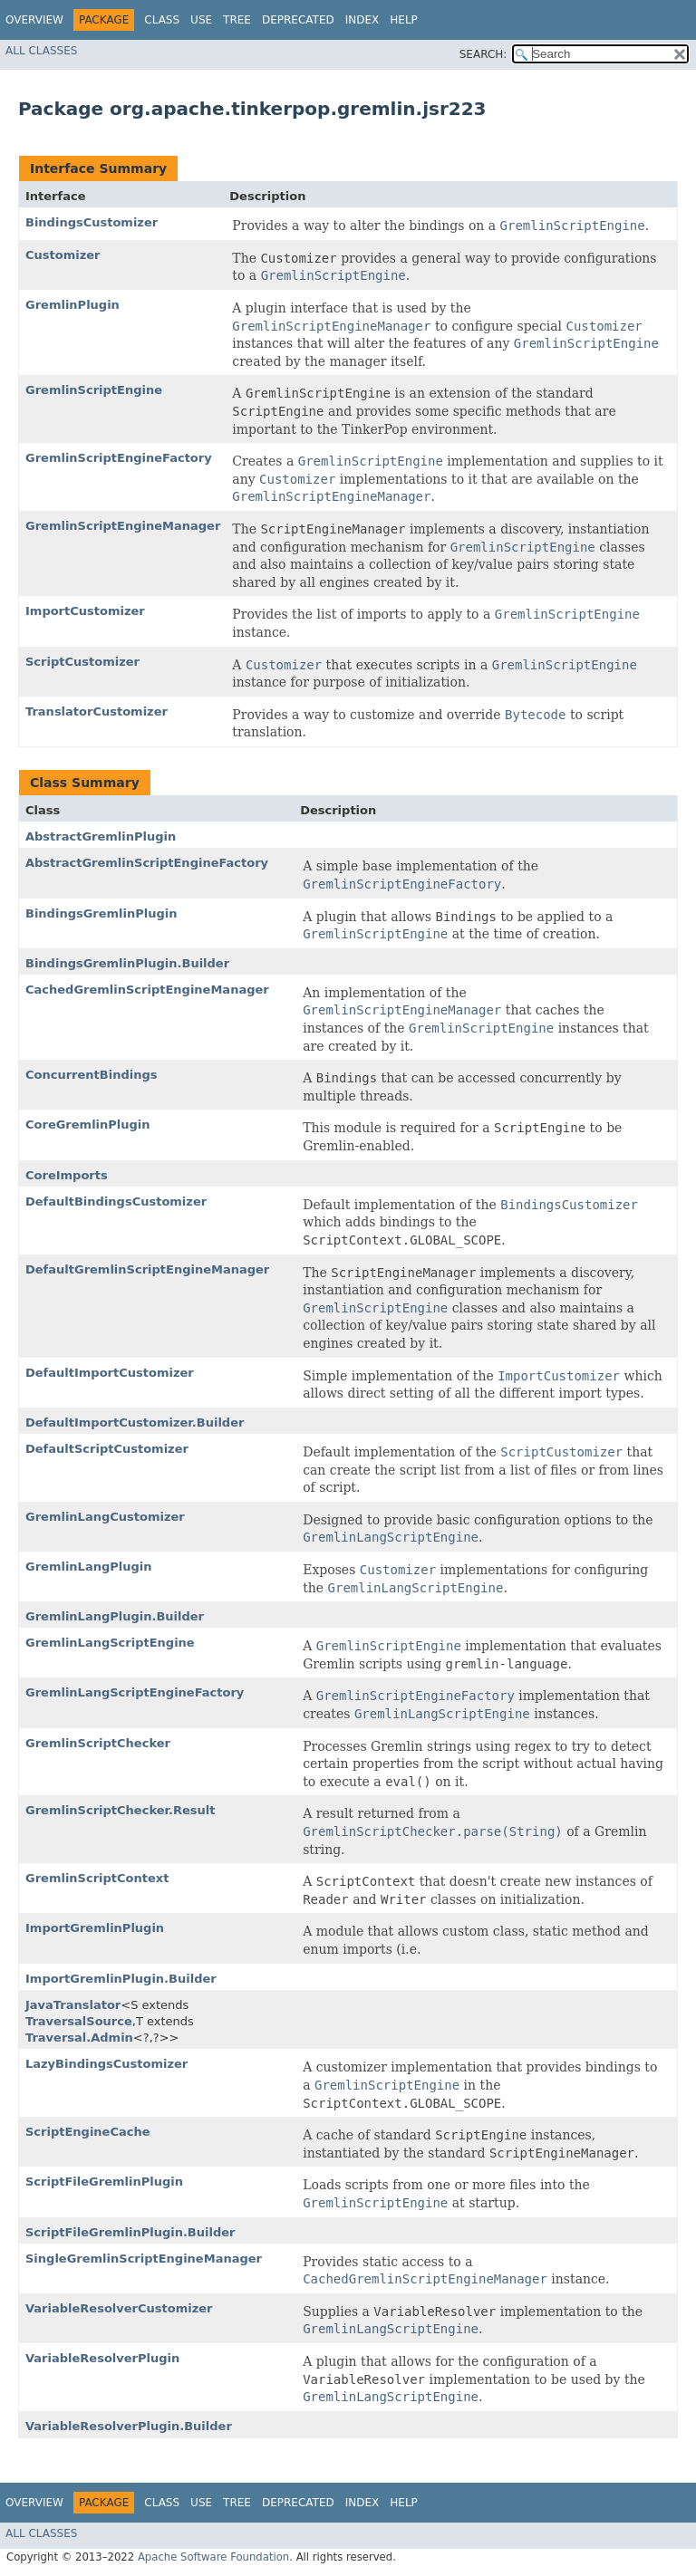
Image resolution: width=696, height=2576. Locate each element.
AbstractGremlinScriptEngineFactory (146, 863)
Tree (237, 20)
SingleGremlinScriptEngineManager (143, 2258)
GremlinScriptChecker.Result (120, 1810)
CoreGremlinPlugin (87, 1124)
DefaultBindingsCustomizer (116, 1201)
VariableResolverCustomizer (118, 2308)
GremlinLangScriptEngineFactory (134, 1692)
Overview (34, 20)
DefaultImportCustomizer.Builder (134, 1422)
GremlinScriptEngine (93, 390)
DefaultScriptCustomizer (106, 1449)
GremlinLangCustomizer (105, 1516)
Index (362, 20)
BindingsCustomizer (91, 222)
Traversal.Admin (79, 2037)
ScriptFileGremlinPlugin (104, 2181)
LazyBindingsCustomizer (106, 2064)
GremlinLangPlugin (88, 1566)
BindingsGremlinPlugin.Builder (127, 963)
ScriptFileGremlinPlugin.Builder (130, 2232)
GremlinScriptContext (97, 1878)
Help (404, 20)
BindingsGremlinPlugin (101, 913)
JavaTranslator (73, 2005)
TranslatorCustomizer (96, 711)
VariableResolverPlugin (102, 2358)
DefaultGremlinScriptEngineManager (147, 1269)
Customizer (62, 255)
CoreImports (66, 1175)
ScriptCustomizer (82, 661)
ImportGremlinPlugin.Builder (121, 1978)
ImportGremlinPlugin (94, 1928)
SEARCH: (483, 54)
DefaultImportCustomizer (109, 1372)
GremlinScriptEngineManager (122, 526)
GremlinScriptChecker (97, 1743)
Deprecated (298, 20)
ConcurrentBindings (91, 1074)
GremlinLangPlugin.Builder (114, 1616)
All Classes (41, 50)
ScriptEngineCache (87, 2132)
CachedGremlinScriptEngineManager (147, 989)
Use (201, 20)
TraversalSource (78, 2021)
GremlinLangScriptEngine (110, 1642)
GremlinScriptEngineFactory (118, 458)
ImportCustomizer (85, 611)
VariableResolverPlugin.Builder (128, 2426)
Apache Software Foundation (213, 2557)
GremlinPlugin (72, 305)
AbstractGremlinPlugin (100, 836)
